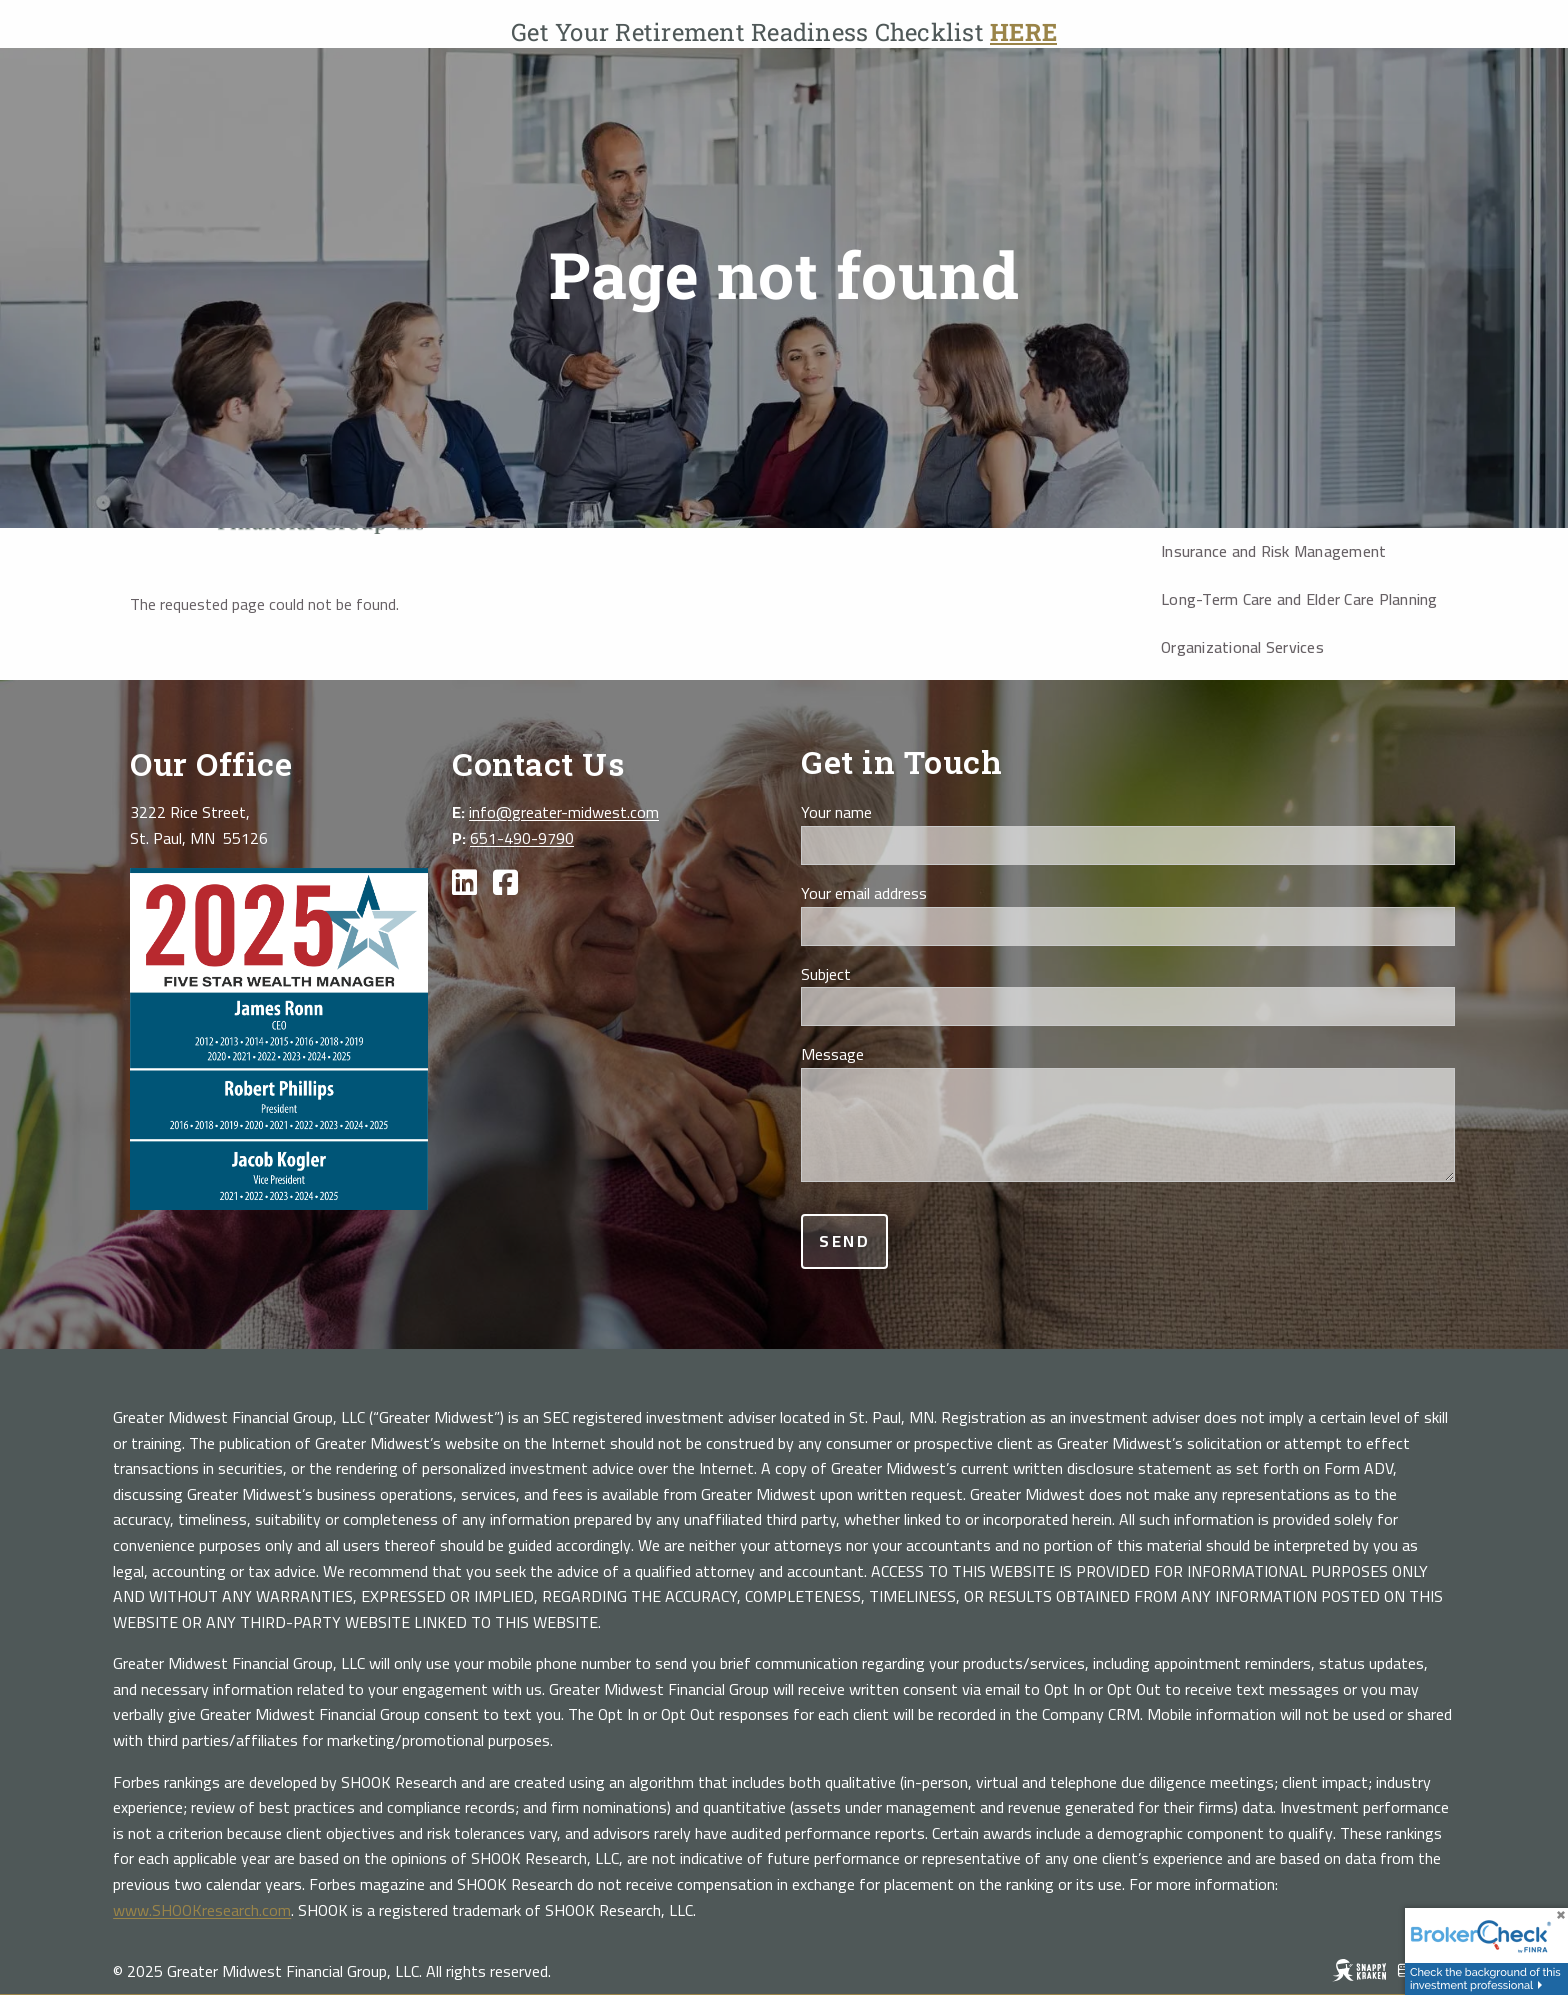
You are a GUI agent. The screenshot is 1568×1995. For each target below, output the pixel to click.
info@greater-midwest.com (564, 812)
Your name (905, 813)
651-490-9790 (522, 838)
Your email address (932, 894)
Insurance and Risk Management (1273, 551)
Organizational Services (1242, 647)
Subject (894, 975)
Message (901, 1055)
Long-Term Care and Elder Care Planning (1299, 599)
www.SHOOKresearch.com (202, 1910)
